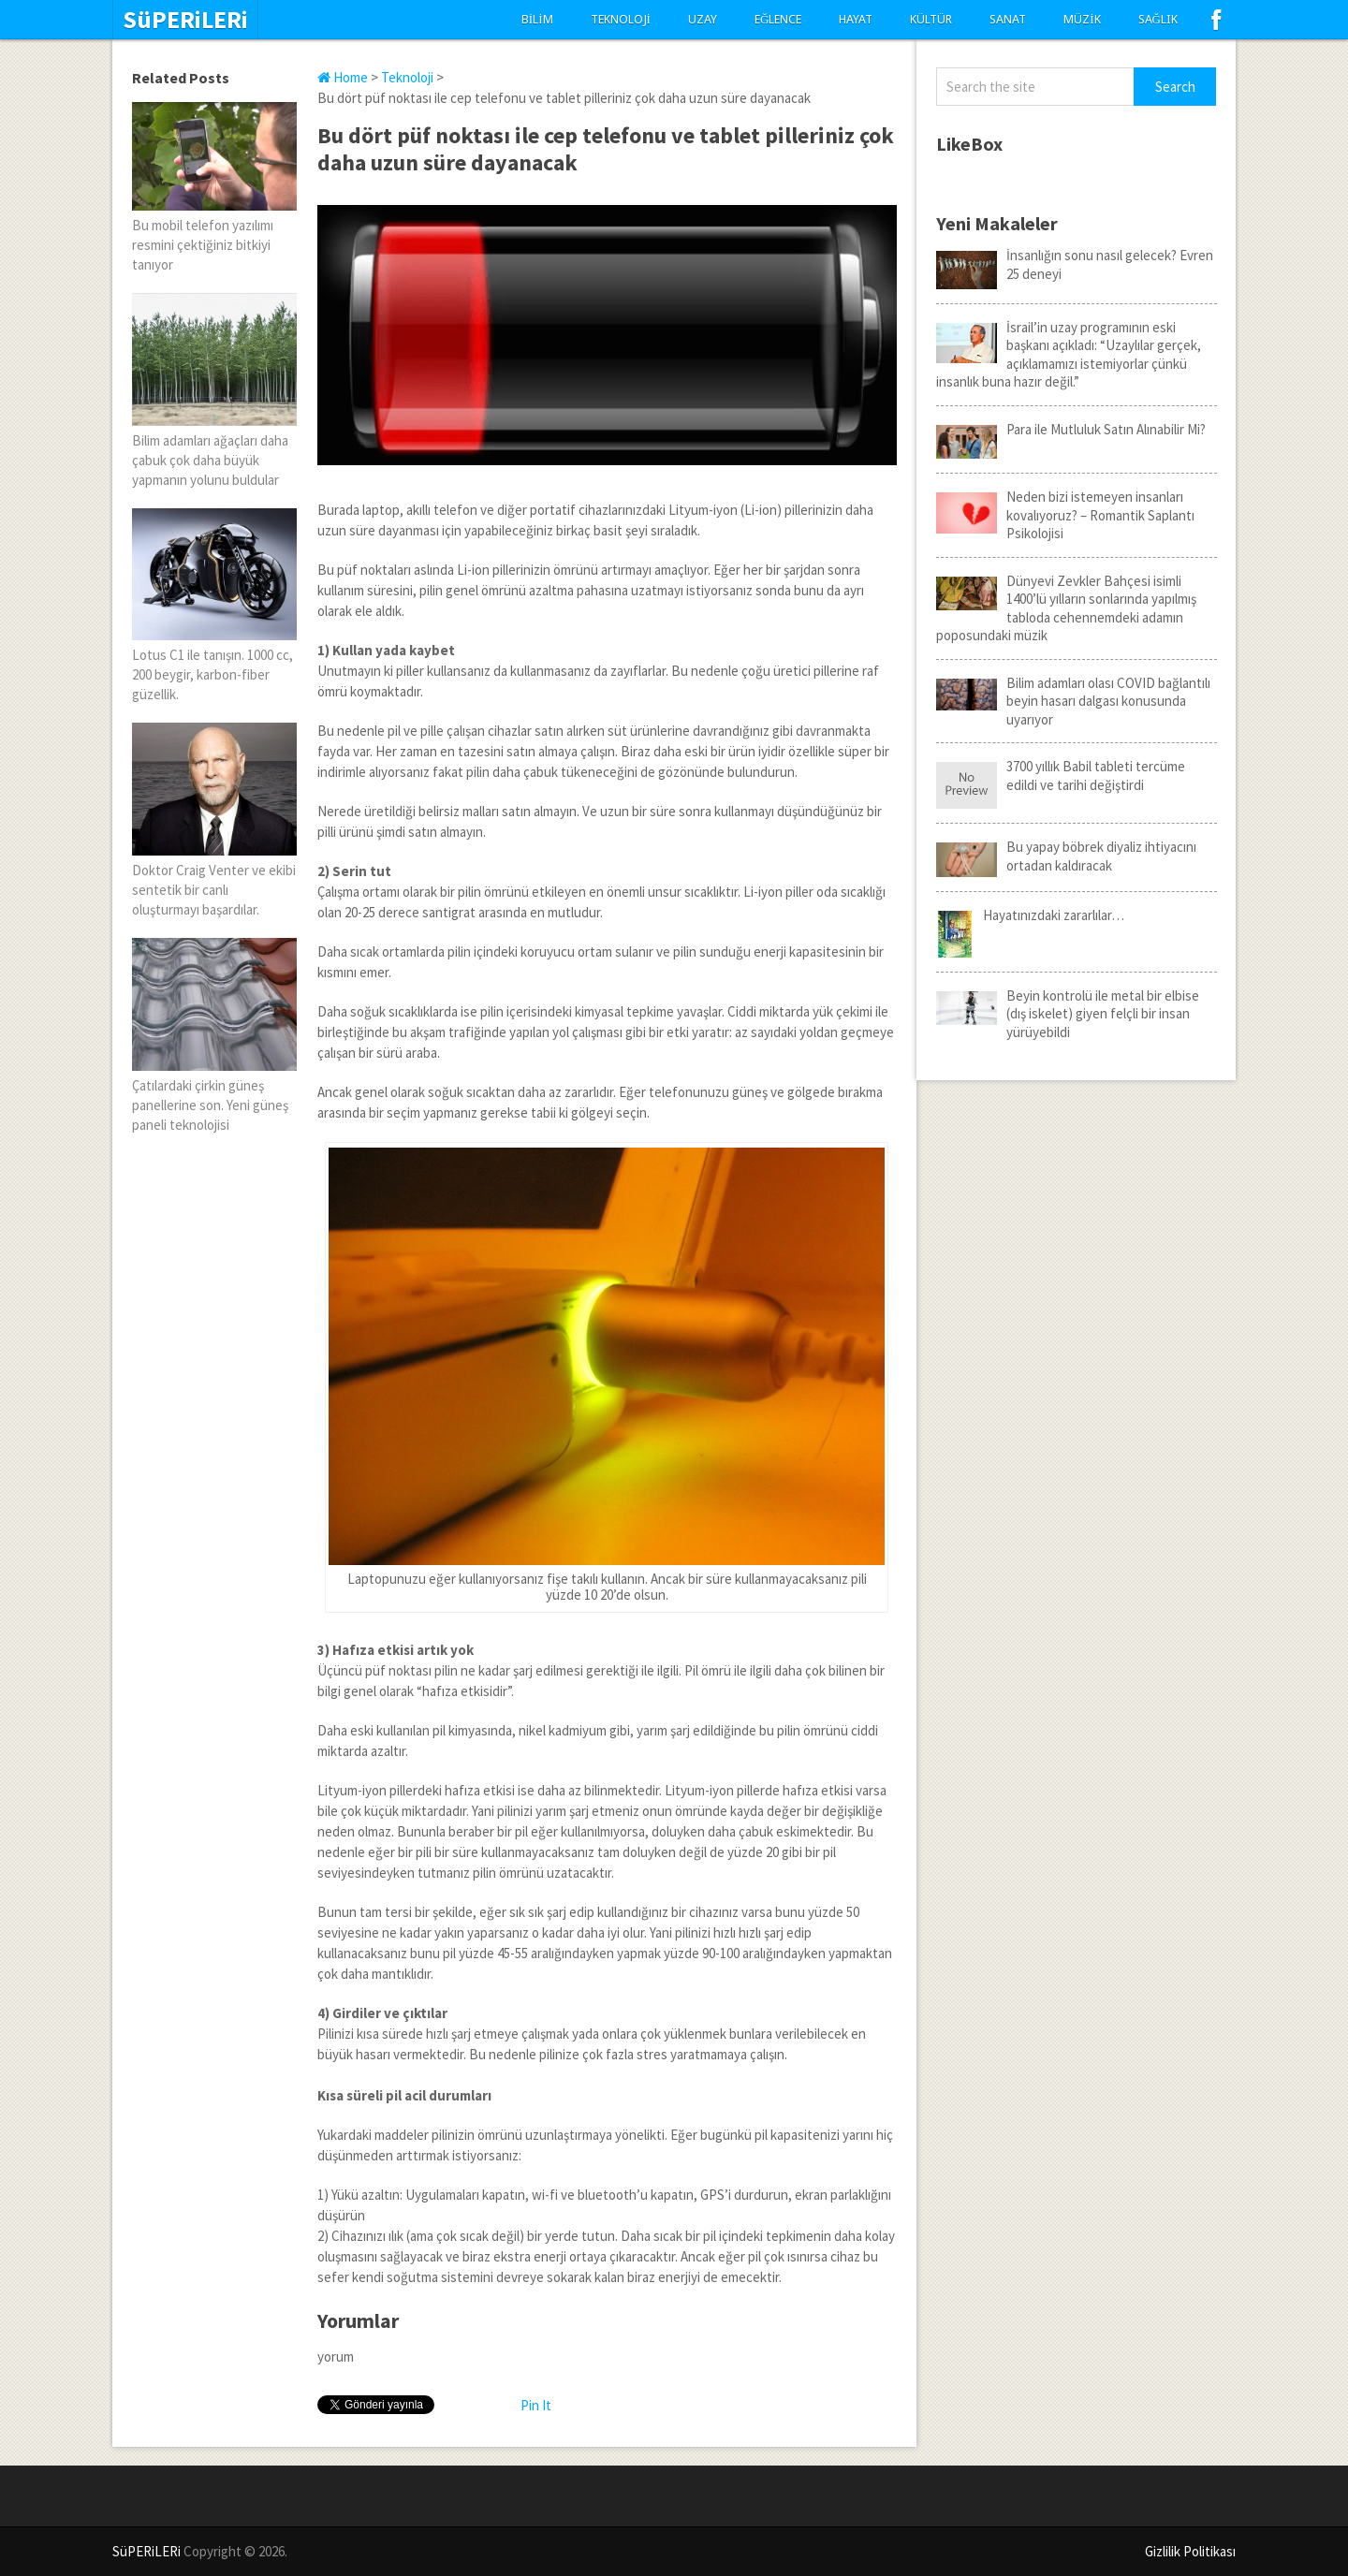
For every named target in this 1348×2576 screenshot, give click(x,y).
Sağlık (1158, 19)
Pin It (535, 2405)
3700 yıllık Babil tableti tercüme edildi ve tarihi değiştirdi (1060, 775)
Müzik (1081, 19)
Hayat (855, 19)
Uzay (702, 19)
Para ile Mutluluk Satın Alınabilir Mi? (1071, 429)
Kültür (931, 19)
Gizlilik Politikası (1190, 2551)
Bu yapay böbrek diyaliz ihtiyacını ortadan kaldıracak (1066, 856)
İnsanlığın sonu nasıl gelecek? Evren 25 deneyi (1074, 264)
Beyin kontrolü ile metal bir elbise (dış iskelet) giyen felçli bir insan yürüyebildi (1067, 1014)
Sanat (1007, 19)
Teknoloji (621, 19)
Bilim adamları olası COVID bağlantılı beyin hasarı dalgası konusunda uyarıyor (1073, 701)
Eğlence (778, 19)
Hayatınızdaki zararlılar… (1030, 915)
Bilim (537, 19)
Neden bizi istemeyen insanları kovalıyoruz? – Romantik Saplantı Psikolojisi (1065, 515)
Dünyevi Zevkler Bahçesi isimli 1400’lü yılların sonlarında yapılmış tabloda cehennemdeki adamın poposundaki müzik (1066, 608)
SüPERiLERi (185, 19)
